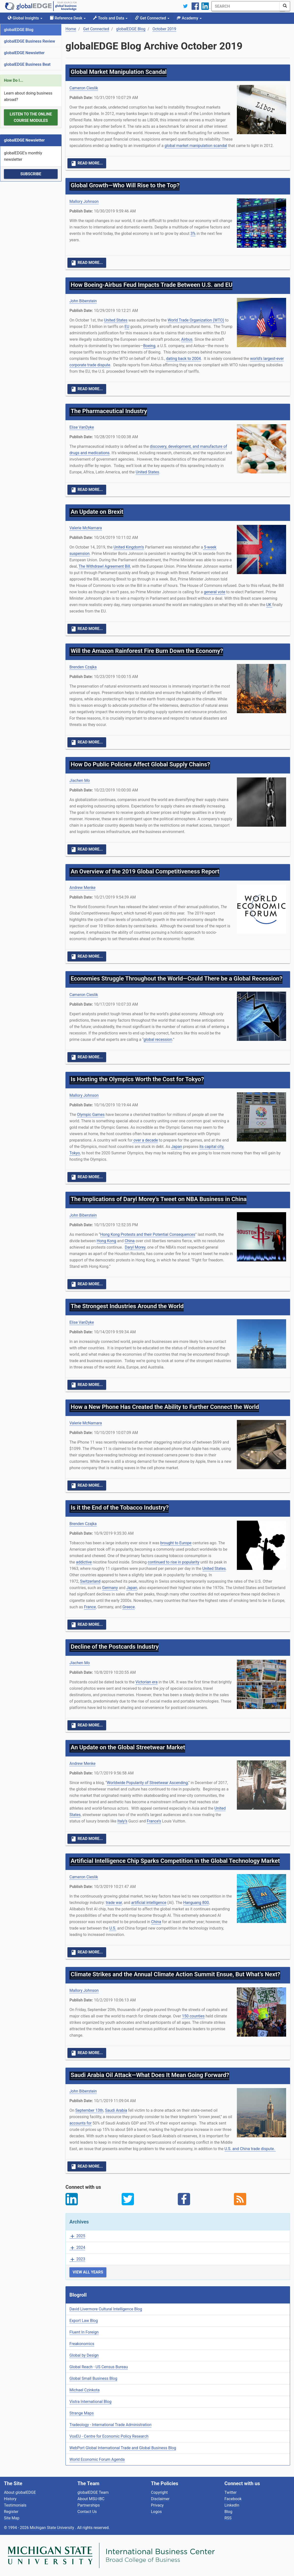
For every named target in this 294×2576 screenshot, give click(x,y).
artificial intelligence (148, 1902)
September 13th (89, 2110)
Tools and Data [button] (110, 18)
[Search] (243, 6)
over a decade (145, 1140)
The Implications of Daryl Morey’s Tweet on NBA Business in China (158, 1199)
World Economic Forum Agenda (97, 2459)
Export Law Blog (83, 2320)
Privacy (157, 2505)
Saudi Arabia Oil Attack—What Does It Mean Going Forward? (150, 2075)
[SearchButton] (285, 6)
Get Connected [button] (152, 18)
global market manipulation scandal (195, 145)
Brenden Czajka (83, 667)
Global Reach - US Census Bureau (98, 2367)
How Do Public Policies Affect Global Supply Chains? (140, 764)
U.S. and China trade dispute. (250, 2148)
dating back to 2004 (183, 358)
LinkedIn (232, 2505)
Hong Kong (106, 1241)
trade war (114, 1902)
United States (115, 320)
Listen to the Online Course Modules (31, 117)
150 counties (193, 2016)
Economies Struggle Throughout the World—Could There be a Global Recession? (176, 978)
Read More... (87, 163)
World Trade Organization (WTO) (196, 320)
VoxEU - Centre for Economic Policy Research (108, 2436)
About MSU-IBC (91, 2498)
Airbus (187, 339)
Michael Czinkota (84, 2390)
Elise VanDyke (81, 427)
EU (127, 326)
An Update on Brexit (97, 511)
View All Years (88, 2272)
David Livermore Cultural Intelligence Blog (105, 2309)
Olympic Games (91, 1114)
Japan (176, 1146)
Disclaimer (160, 2498)
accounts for (80, 2123)
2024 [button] (77, 2247)
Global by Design (84, 2355)
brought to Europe (176, 1543)
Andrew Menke (82, 887)
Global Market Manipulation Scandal (119, 71)
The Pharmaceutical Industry (109, 411)
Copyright (159, 2492)
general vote (214, 592)
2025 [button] (77, 2236)
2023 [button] (77, 2259)
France (90, 1607)
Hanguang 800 (196, 1902)
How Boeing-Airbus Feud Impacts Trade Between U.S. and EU (151, 284)
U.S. (112, 1928)
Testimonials (15, 2505)
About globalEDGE (20, 2492)
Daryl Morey (135, 1247)
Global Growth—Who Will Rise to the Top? (125, 185)
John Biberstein (83, 301)
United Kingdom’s (129, 547)
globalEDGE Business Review (29, 41)
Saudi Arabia (116, 2110)
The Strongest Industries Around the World (127, 1306)
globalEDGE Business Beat (27, 64)
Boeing (149, 345)
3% (193, 233)
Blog (228, 2511)
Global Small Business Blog (93, 2378)
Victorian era (146, 1682)
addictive (84, 1562)
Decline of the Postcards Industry (115, 1646)
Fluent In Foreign (84, 2332)
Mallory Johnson (84, 201)
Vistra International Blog (90, 2401)
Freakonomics (81, 2343)
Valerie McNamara (85, 528)
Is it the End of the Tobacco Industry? (120, 1507)
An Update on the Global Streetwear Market (128, 1747)
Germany (110, 1587)
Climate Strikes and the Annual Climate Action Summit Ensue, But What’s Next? (175, 1974)
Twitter (231, 2492)
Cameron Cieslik (83, 88)
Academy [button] (189, 18)
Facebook (233, 2498)
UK (269, 604)
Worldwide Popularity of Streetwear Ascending (147, 1782)
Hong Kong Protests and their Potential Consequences (147, 1234)
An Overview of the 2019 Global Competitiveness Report (145, 871)
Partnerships (89, 2505)
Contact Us (87, 2511)
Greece (128, 1607)
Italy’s (122, 1821)
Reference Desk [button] (68, 18)
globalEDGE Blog (18, 29)
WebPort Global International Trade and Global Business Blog (122, 2448)
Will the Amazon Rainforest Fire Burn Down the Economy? (147, 650)
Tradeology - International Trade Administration (110, 2424)
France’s (154, 1821)
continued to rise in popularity (173, 1562)
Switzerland (90, 1581)
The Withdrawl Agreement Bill (104, 566)
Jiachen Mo (79, 780)
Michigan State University (52, 2527)
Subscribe (30, 174)
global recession (158, 1039)
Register (11, 2511)
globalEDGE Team (93, 2492)
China (130, 1241)
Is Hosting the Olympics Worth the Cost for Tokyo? (137, 1079)
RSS (228, 2518)
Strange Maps (81, 2413)
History (10, 2498)
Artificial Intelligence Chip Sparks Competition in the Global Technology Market (175, 1860)
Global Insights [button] (25, 18)
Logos (156, 2511)
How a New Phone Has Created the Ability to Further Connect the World (165, 1406)
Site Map (11, 2518)
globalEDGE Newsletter (24, 52)
